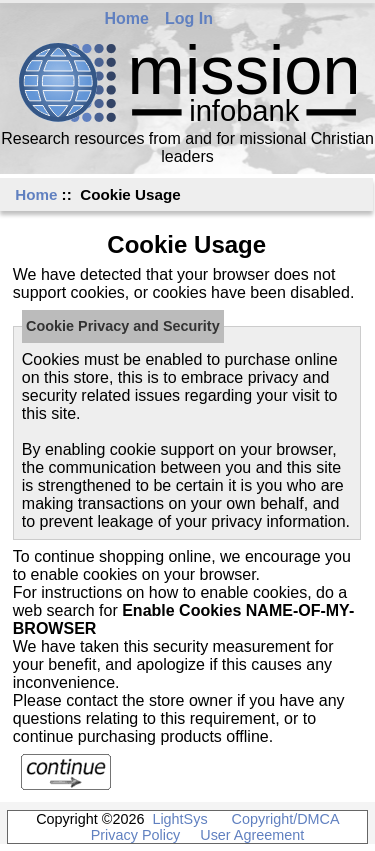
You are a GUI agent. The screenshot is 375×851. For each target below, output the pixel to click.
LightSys (179, 819)
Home (127, 18)
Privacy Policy (136, 835)
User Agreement (252, 835)
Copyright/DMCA (285, 819)
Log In (189, 18)
